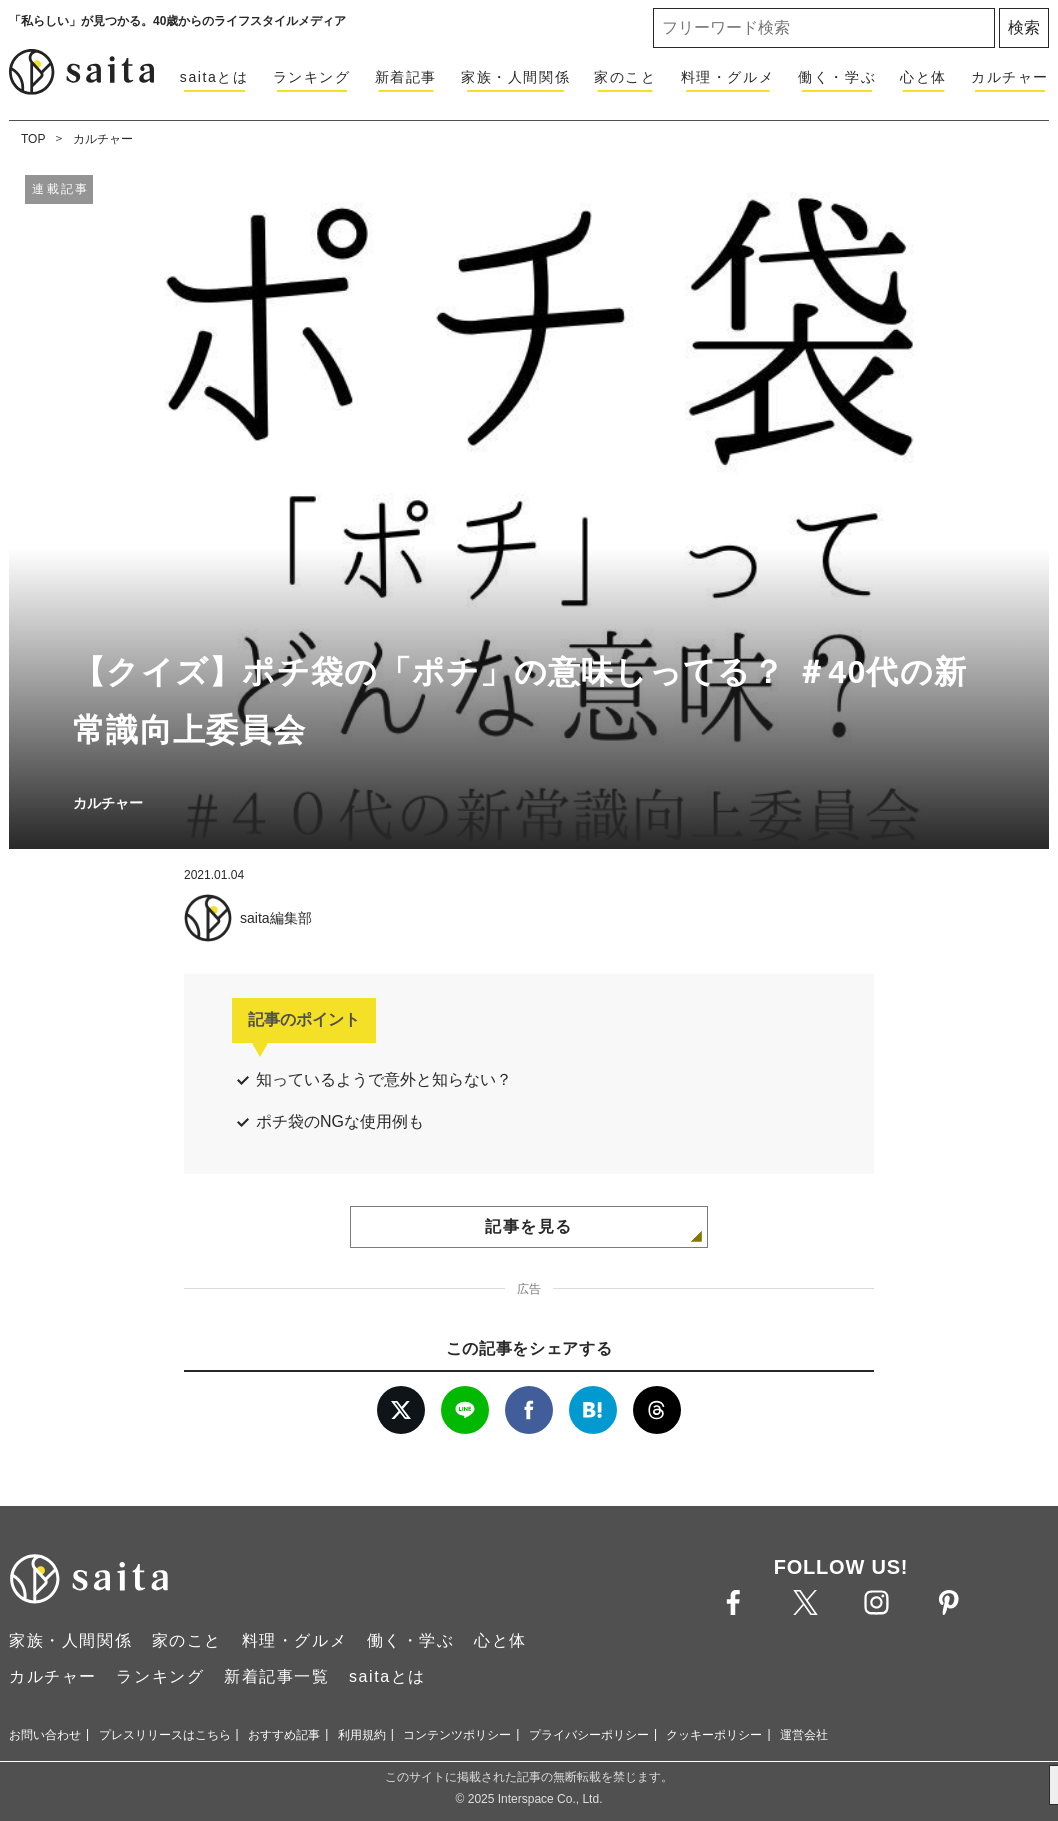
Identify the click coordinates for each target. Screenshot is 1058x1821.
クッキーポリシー (714, 1735)
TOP (33, 139)
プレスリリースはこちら (165, 1735)
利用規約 (362, 1735)
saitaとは (214, 77)
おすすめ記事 (284, 1735)
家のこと (625, 77)
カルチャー (1010, 77)
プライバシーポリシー (589, 1735)
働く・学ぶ (837, 77)
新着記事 (406, 77)
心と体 (923, 77)
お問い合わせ (45, 1735)
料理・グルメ (728, 77)
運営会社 (804, 1735)
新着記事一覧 (277, 1676)
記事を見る (529, 1226)
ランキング (312, 77)
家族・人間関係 (515, 77)
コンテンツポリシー (457, 1735)
